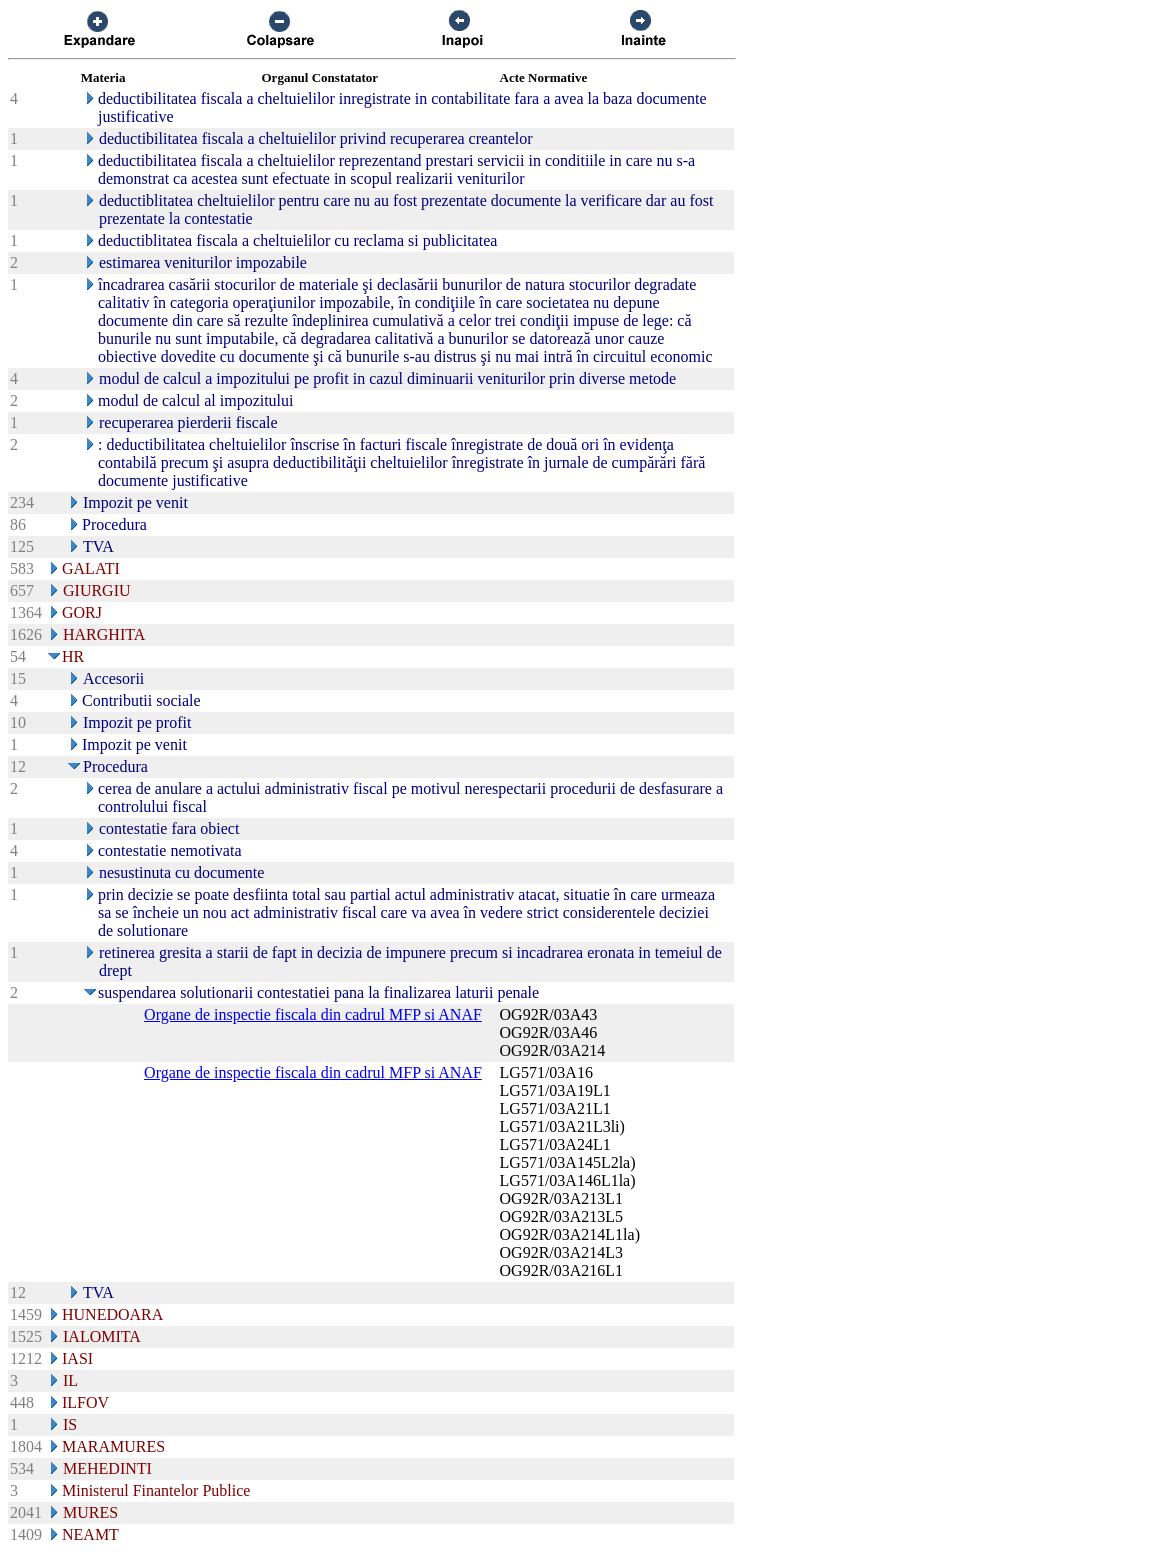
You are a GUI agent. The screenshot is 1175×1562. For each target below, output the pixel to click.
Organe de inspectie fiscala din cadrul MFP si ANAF (313, 1014)
